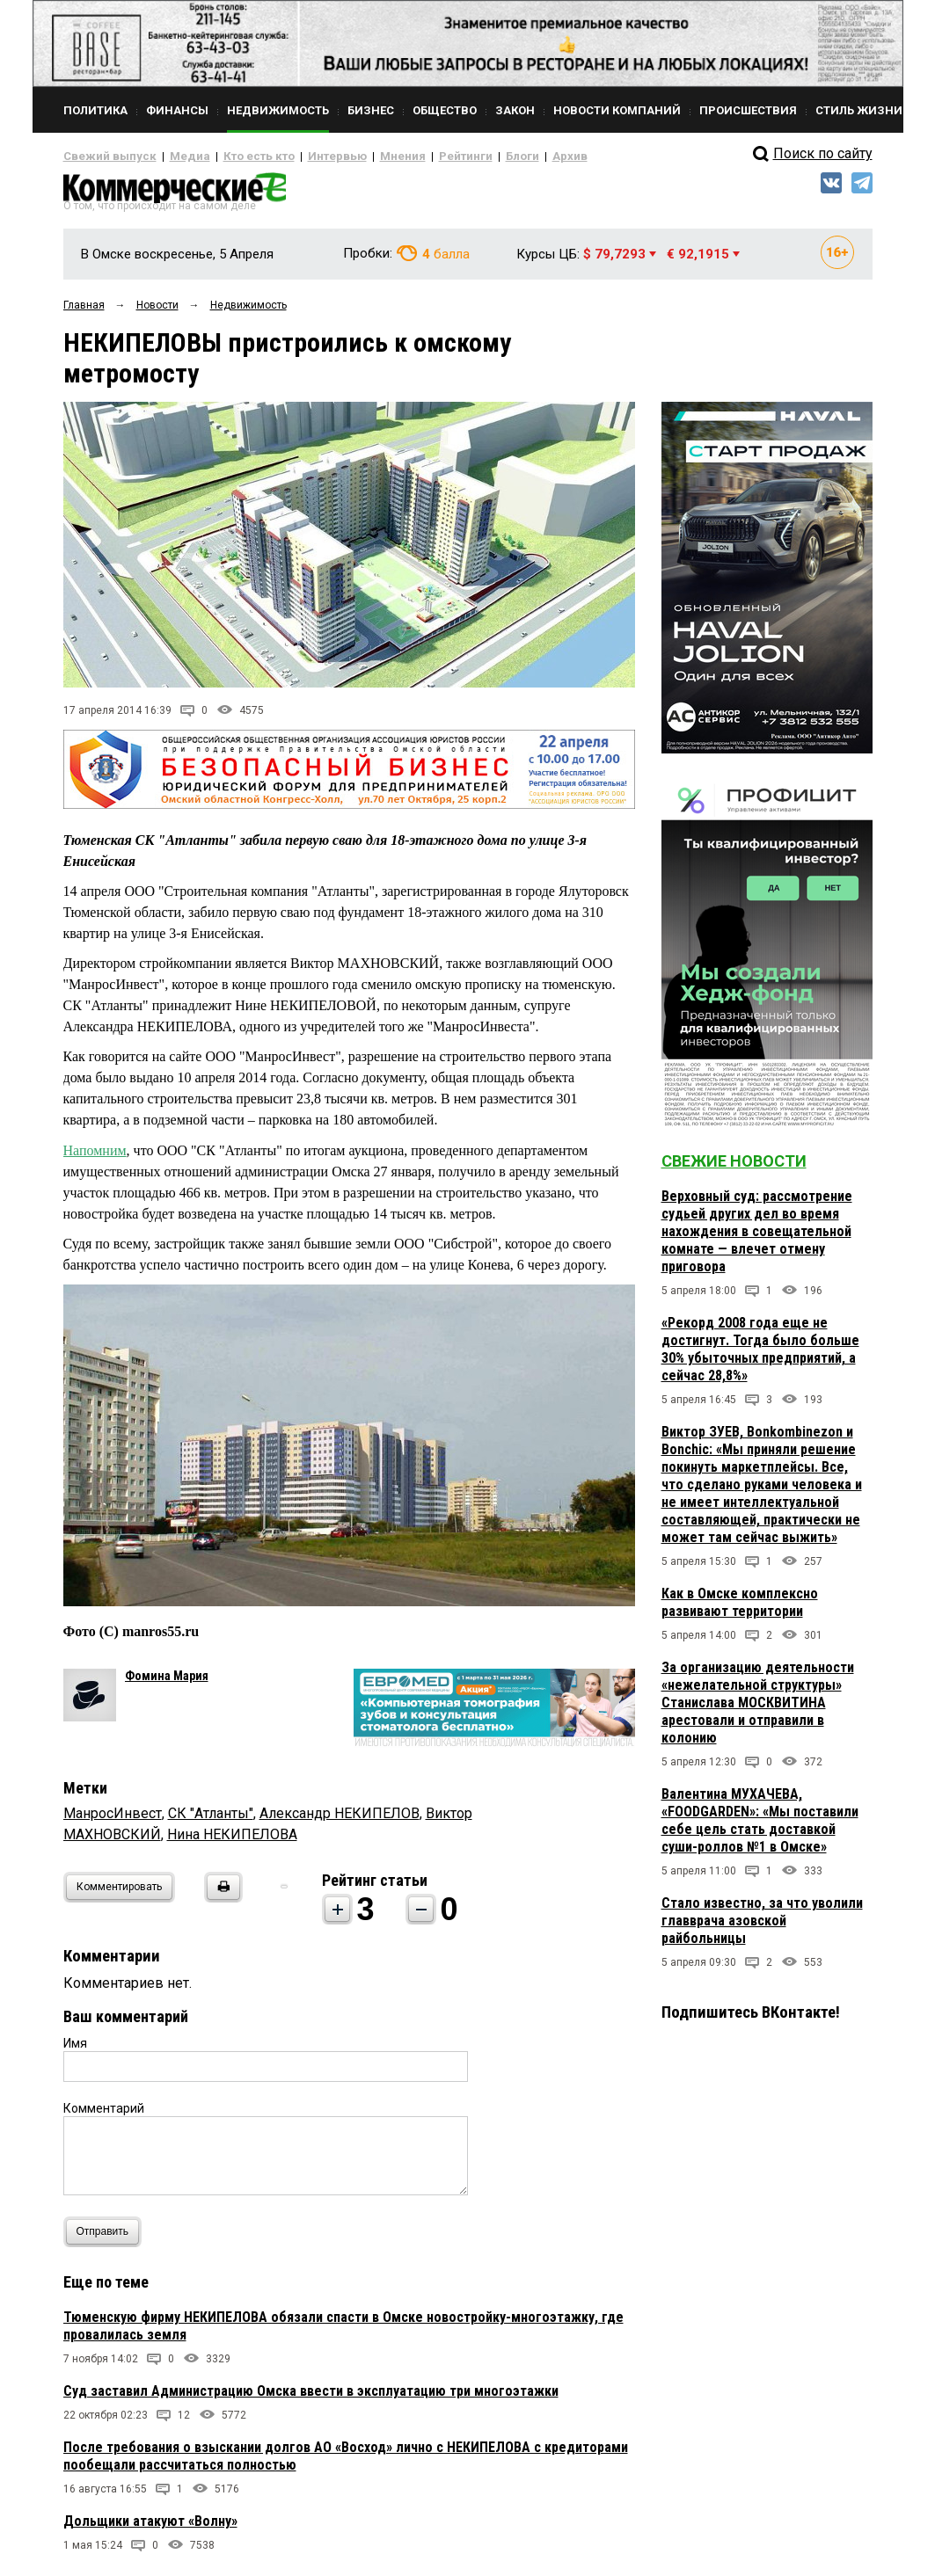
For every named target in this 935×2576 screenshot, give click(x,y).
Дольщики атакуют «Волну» (150, 2528)
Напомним (95, 1156)
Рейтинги (414, 156)
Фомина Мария (166, 1683)
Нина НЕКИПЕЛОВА (232, 1841)
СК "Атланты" (210, 1820)
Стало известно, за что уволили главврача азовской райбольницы (762, 1928)
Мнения (358, 156)
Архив (507, 156)
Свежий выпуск (102, 156)
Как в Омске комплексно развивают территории (739, 1609)
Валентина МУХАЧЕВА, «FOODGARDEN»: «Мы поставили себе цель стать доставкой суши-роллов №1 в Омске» (759, 1827)
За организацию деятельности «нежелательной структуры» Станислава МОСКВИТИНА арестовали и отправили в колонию (757, 1709)
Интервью (301, 156)
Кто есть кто (233, 156)
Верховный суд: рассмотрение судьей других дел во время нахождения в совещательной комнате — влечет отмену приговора (756, 1238)
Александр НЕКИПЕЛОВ (339, 1820)
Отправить (107, 2238)
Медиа (173, 156)
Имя (75, 2050)
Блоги (464, 156)
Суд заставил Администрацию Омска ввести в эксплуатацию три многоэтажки (311, 2398)
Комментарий (103, 2115)
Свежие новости (734, 1168)
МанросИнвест (112, 1820)
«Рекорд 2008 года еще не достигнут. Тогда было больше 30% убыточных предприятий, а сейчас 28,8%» (760, 1356)
